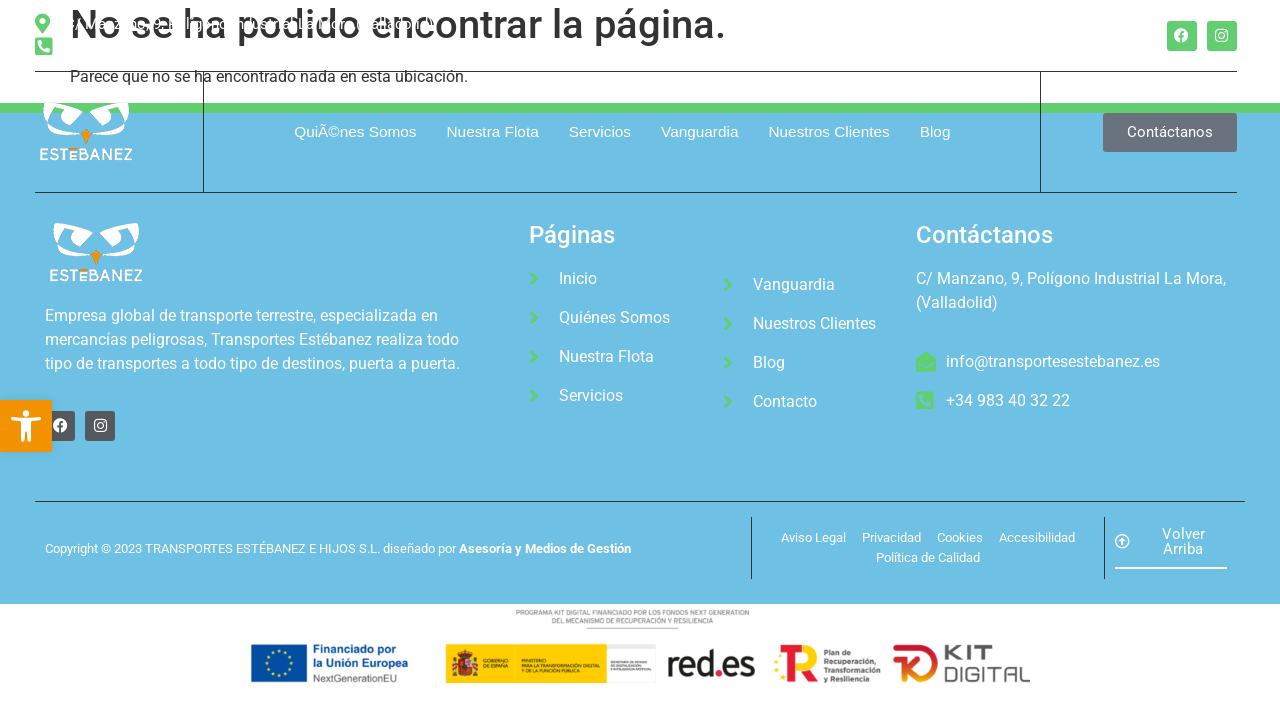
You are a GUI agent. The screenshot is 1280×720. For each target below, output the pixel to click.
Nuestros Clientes (828, 131)
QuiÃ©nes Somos (355, 131)
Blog (935, 131)
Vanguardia (699, 131)
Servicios (600, 131)
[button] (26, 426)
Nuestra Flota (493, 131)
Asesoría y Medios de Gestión (545, 548)
